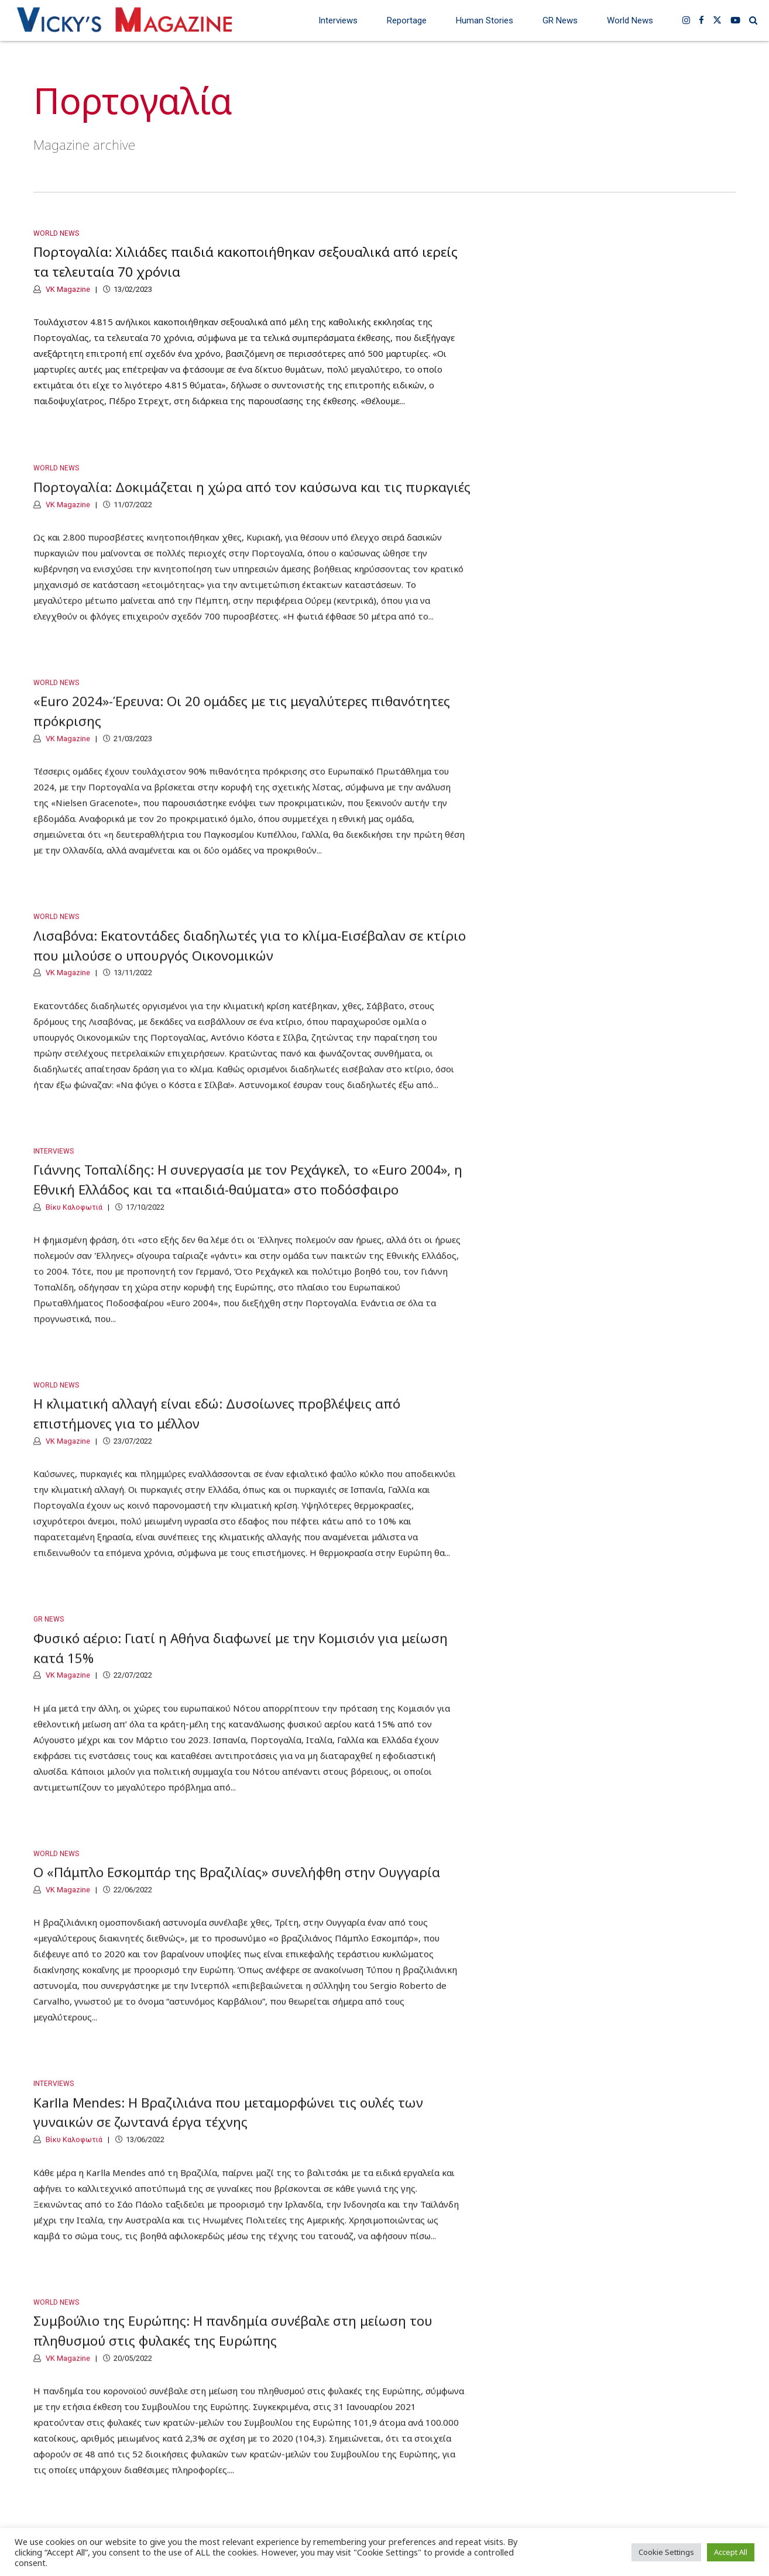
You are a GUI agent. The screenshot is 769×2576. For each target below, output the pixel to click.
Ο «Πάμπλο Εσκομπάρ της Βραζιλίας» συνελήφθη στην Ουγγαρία (236, 1886)
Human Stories (484, 20)
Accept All (730, 2552)
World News (630, 20)
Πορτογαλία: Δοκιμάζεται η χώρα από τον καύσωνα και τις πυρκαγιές (252, 501)
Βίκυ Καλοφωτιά (73, 1220)
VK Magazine (67, 289)
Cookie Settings (666, 2552)
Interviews (338, 20)
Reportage (407, 20)
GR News (560, 20)
